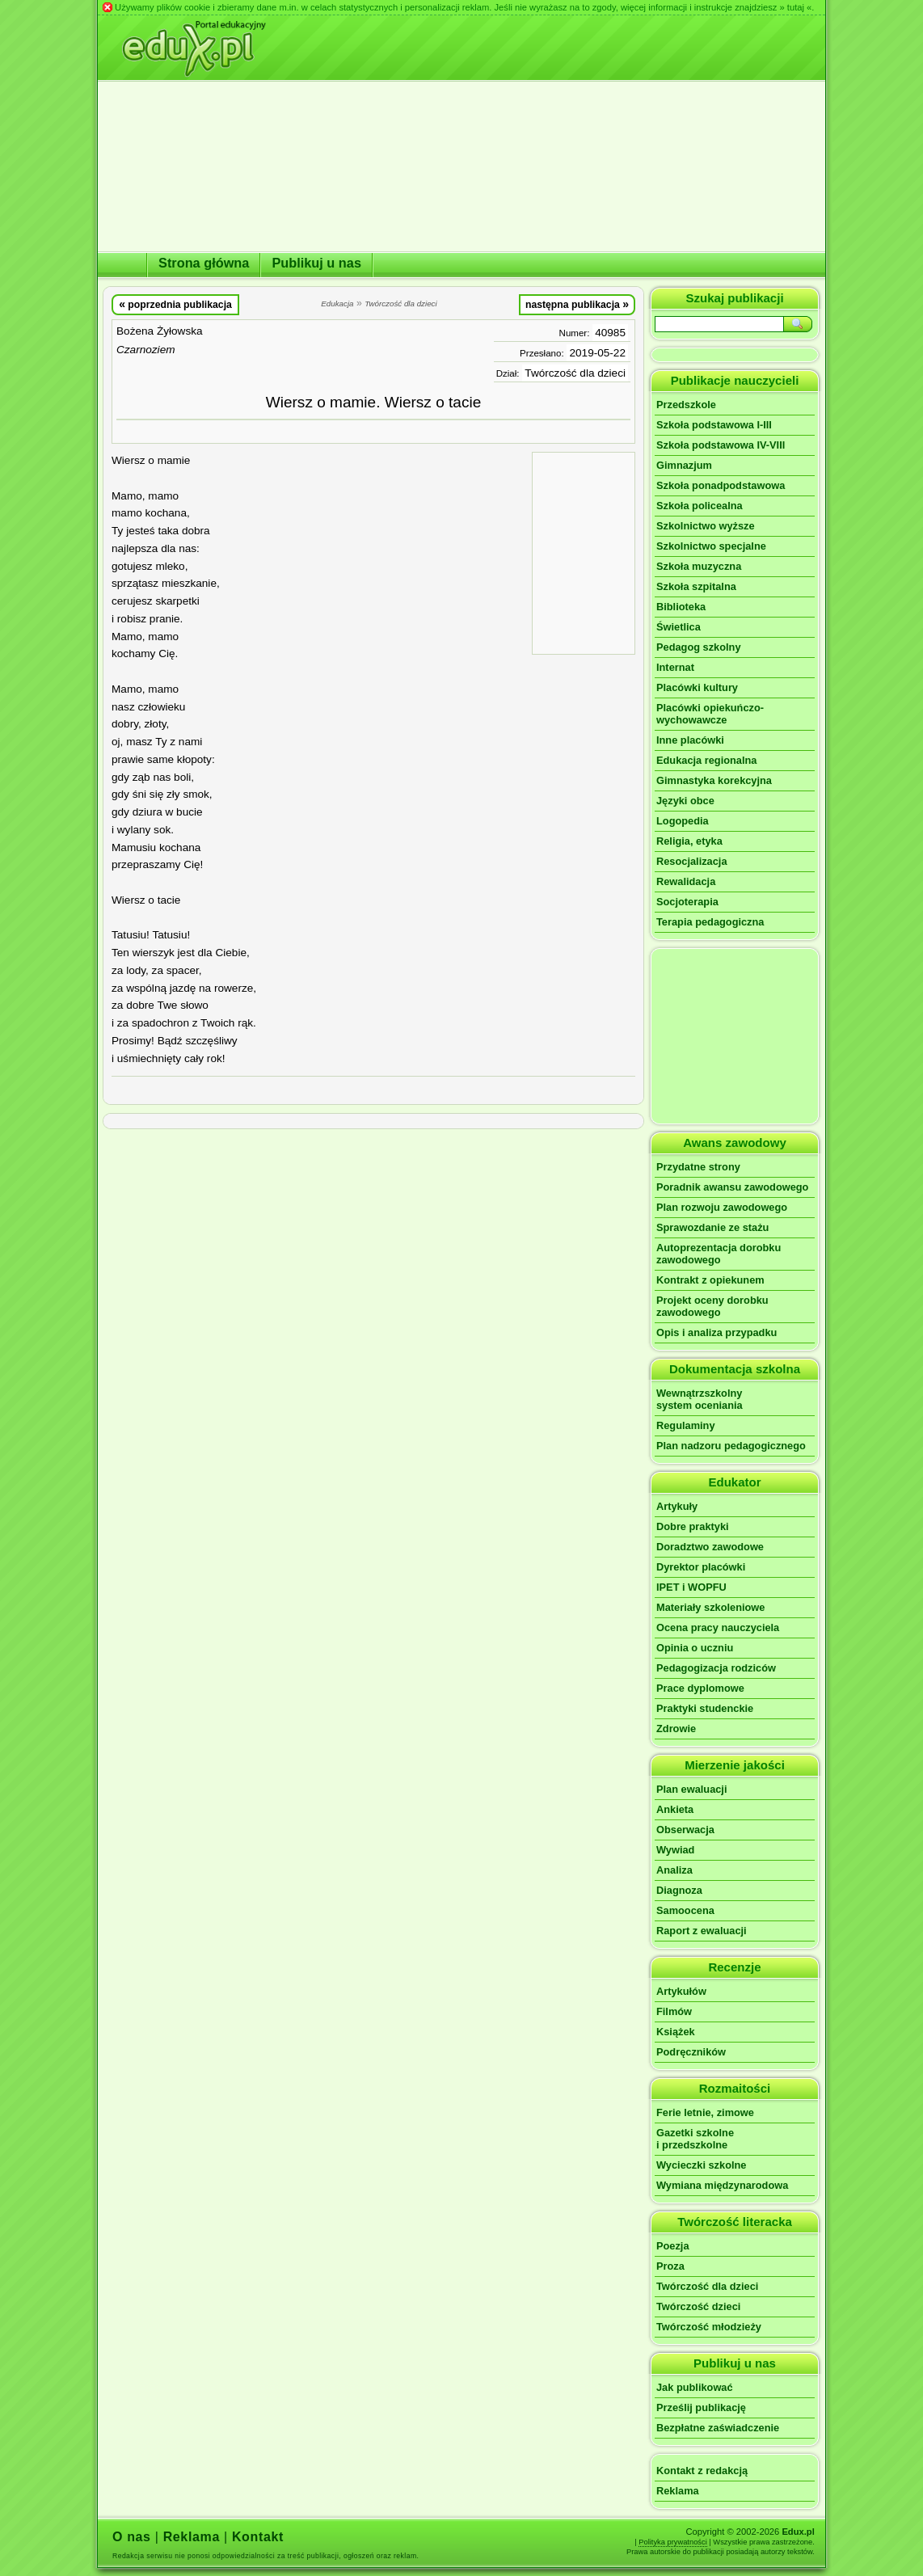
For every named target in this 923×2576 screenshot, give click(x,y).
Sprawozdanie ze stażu (712, 1227)
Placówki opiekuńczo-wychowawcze (710, 714)
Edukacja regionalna (706, 760)
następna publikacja (577, 303)
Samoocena (685, 1910)
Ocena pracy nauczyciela (717, 1627)
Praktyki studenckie (704, 1708)
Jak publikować (694, 2387)
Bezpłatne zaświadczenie (717, 2428)
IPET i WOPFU (691, 1587)
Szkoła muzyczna (698, 566)
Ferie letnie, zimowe (705, 2112)
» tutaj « (795, 7)
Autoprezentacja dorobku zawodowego (718, 1254)
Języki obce (685, 801)
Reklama (677, 2491)
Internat (675, 667)
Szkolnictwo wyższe (705, 526)
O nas (131, 2537)
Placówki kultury (697, 687)
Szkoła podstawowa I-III (714, 425)
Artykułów (681, 1991)
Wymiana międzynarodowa (722, 2185)
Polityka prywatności (673, 2542)
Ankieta (674, 1809)
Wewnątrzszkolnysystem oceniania (699, 1399)
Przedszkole (686, 404)
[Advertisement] (583, 552)
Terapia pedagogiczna (710, 922)
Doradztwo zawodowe (710, 1547)
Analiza (674, 1870)
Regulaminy (685, 1425)
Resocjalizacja (691, 861)
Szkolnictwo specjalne (711, 546)
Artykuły (677, 1506)
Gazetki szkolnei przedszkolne (695, 2139)
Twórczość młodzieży (708, 2327)
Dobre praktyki (692, 1526)
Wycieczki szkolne (701, 2165)
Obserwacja (685, 1829)
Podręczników (691, 2052)
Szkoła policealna (699, 506)
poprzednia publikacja (175, 303)
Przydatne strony (698, 1167)
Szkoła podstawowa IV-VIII (720, 445)
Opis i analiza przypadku (716, 1332)
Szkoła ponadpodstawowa (720, 485)
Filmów (674, 2011)
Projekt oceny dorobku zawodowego (712, 1306)
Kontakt (258, 2537)
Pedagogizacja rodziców (716, 1668)
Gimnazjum (684, 465)
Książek (675, 2032)
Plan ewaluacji (691, 1789)
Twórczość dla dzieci (575, 373)
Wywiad (675, 1850)
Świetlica (678, 627)
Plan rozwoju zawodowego (721, 1207)
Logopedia (682, 821)
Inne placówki (690, 740)
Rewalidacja (685, 881)
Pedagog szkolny (698, 647)
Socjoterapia (687, 902)
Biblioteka (681, 607)
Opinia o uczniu (694, 1648)
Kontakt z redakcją (702, 2470)
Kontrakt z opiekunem (710, 1280)
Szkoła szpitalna (696, 586)
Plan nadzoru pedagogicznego (731, 1446)
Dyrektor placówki (700, 1567)
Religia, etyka (689, 841)
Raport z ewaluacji (701, 1931)
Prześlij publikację (701, 2407)
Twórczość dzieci (698, 2306)
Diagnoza (679, 1890)
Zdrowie (676, 1728)
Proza (670, 2266)
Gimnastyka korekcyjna (714, 780)
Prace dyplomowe (700, 1688)
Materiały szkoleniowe (710, 1607)
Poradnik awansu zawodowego (732, 1187)
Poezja (672, 2246)
